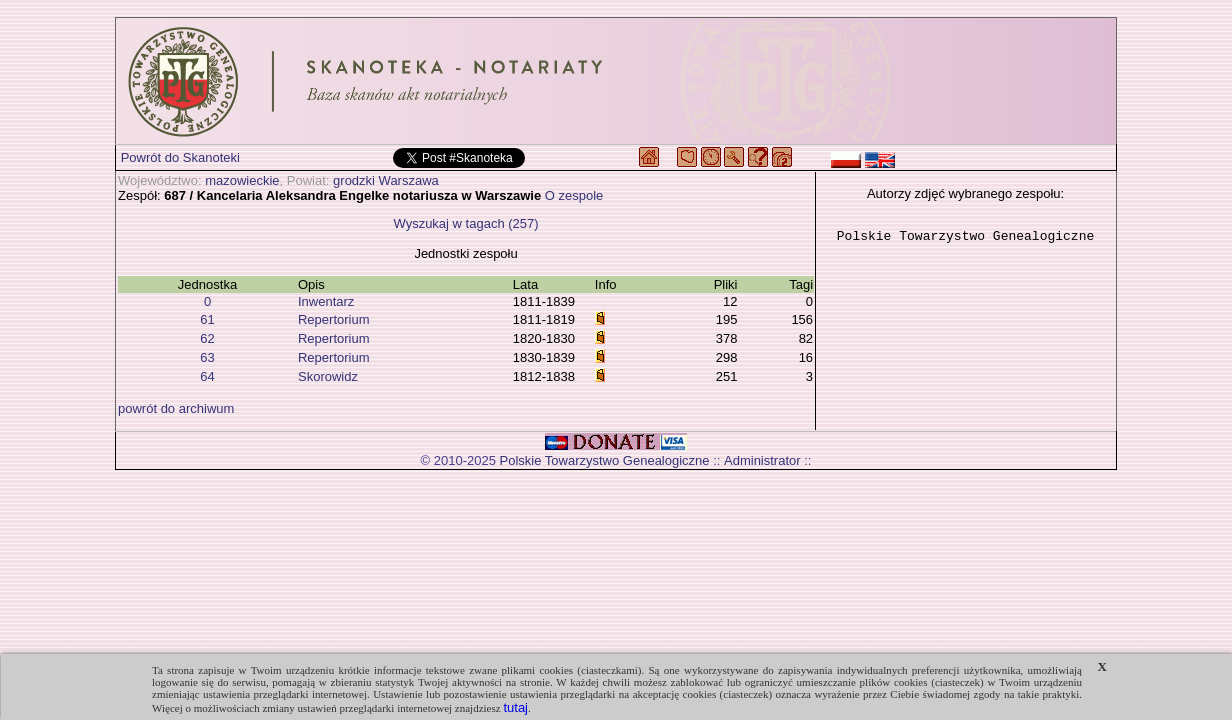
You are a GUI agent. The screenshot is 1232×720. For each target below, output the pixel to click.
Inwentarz (326, 301)
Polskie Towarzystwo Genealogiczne (605, 460)
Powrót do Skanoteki (180, 157)
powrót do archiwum (176, 408)
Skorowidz (328, 376)
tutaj (515, 707)
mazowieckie (242, 180)
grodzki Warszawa (386, 180)
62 (207, 338)
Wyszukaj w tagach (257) (465, 223)
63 (207, 357)
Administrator (762, 460)
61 (207, 319)
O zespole (574, 195)
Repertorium (334, 319)
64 (207, 376)
